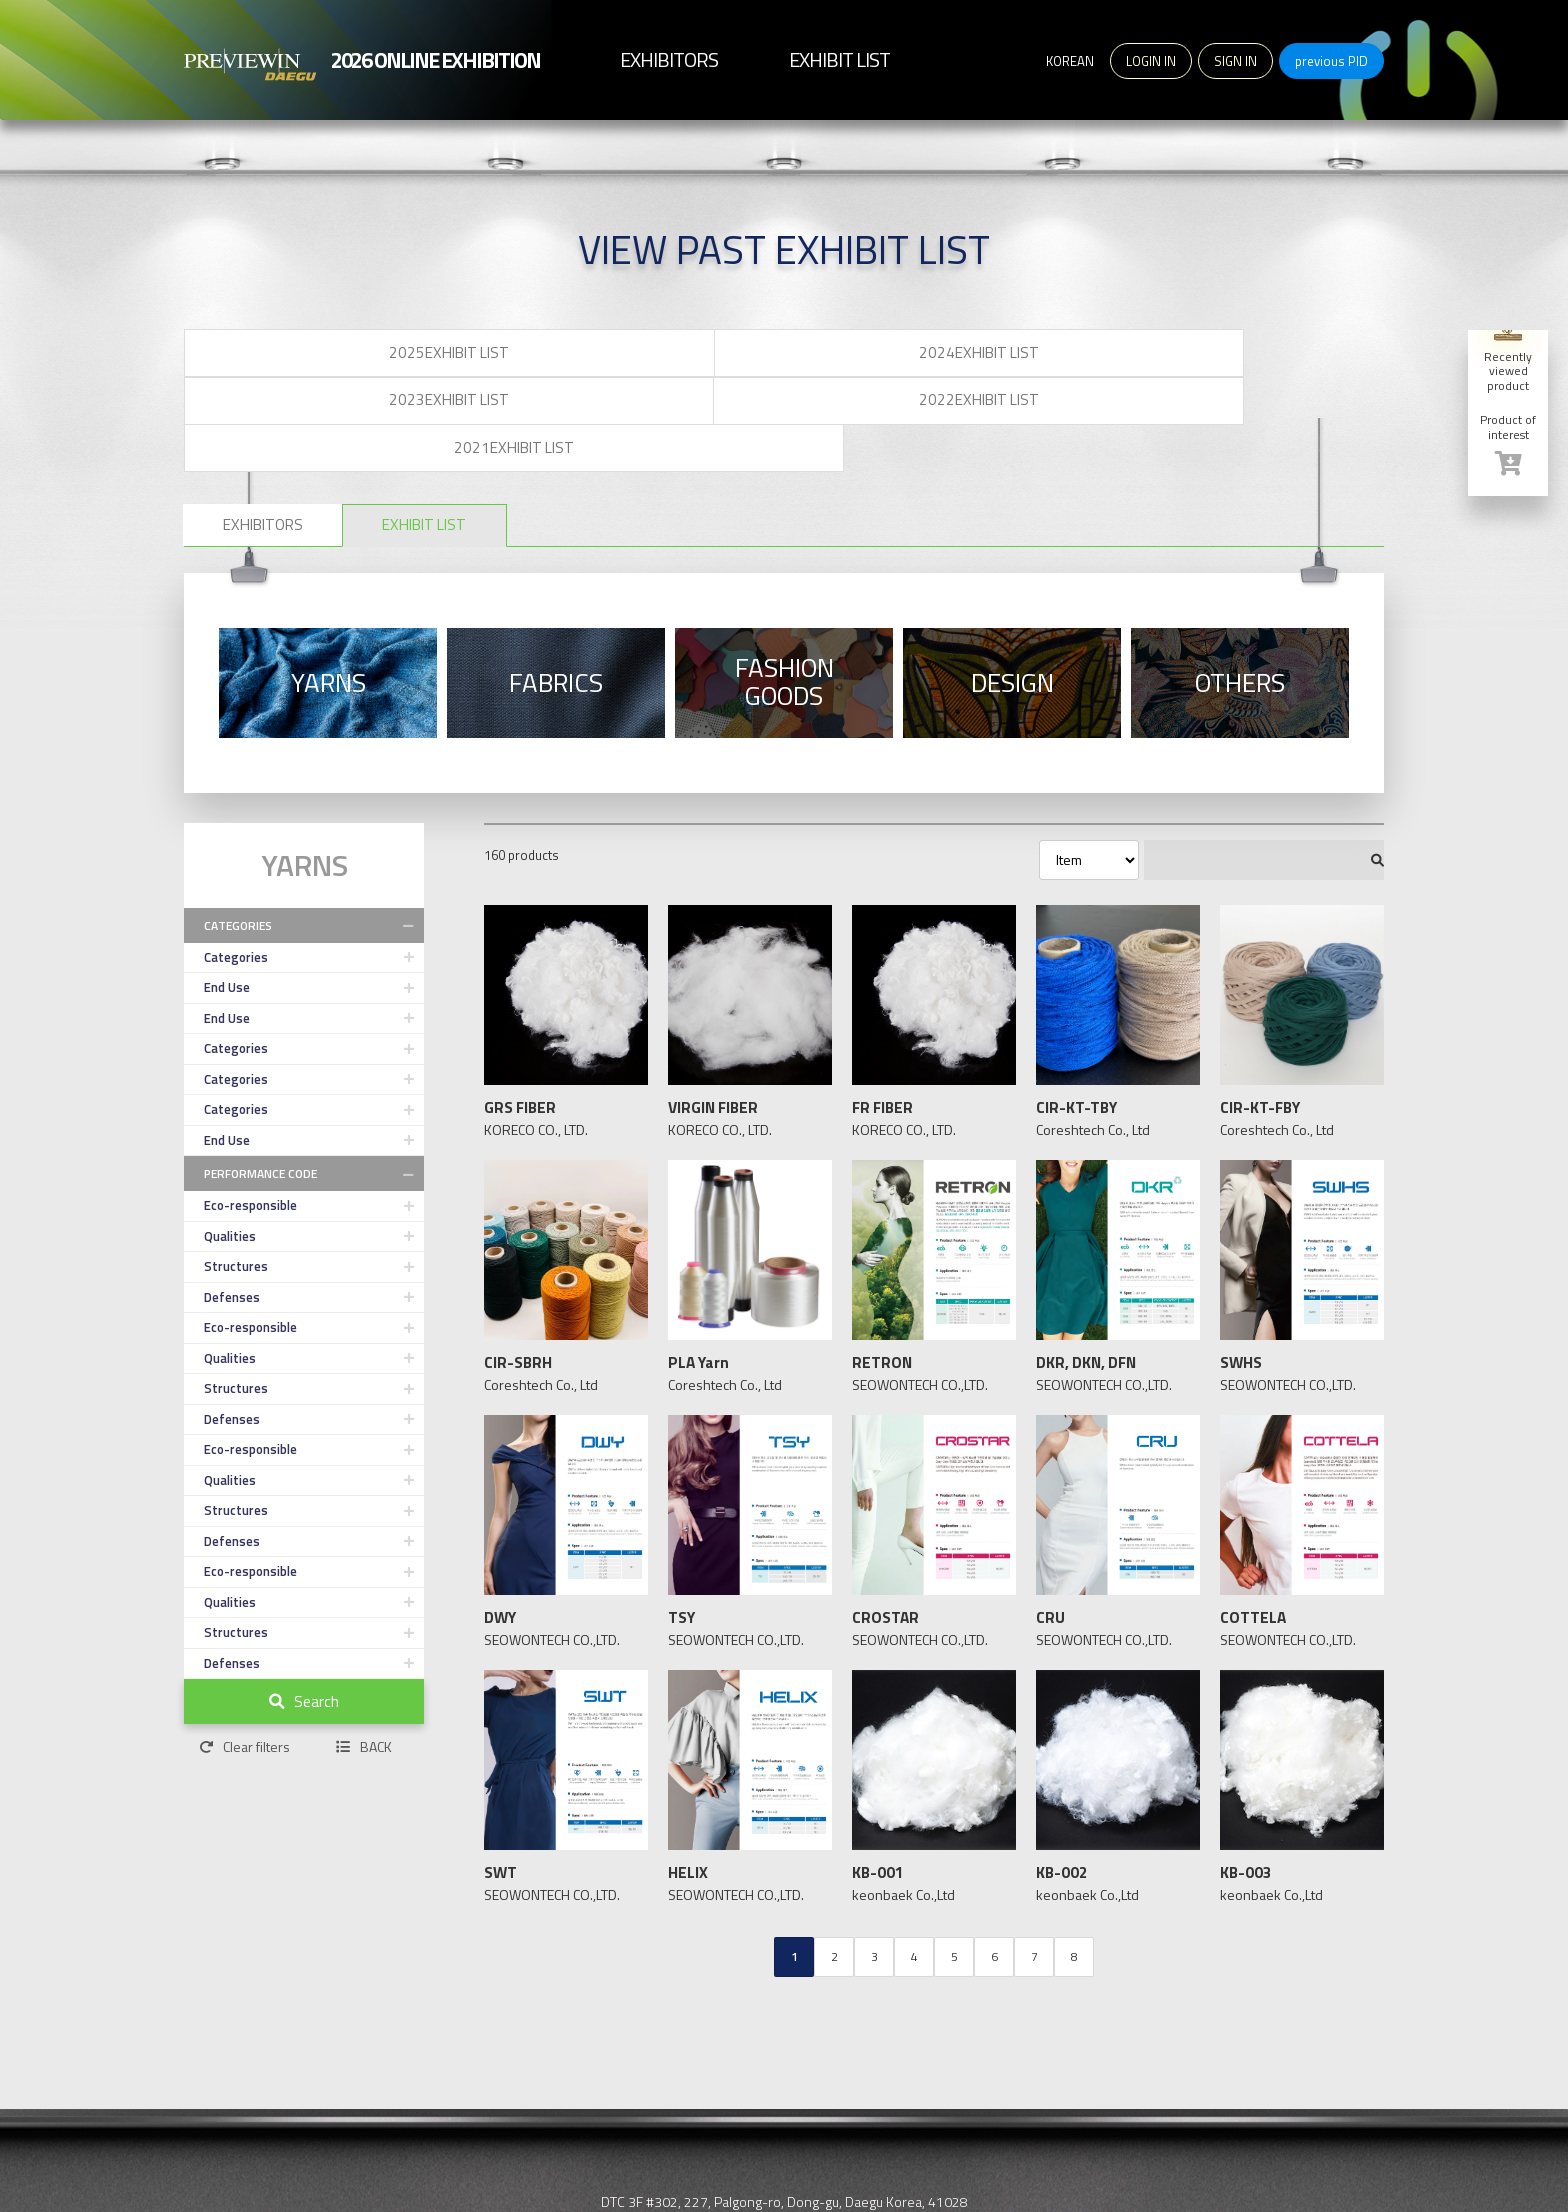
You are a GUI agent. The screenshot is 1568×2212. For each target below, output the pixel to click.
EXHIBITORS (299, 437)
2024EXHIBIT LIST (544, 356)
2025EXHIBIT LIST (304, 356)
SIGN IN (1235, 61)
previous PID (1331, 61)
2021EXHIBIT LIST (1264, 356)
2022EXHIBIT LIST (1024, 356)
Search (304, 1634)
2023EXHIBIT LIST (784, 356)
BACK (364, 1679)
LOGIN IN (1151, 61)
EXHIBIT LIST (534, 437)
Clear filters (244, 1679)
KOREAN (1070, 61)
